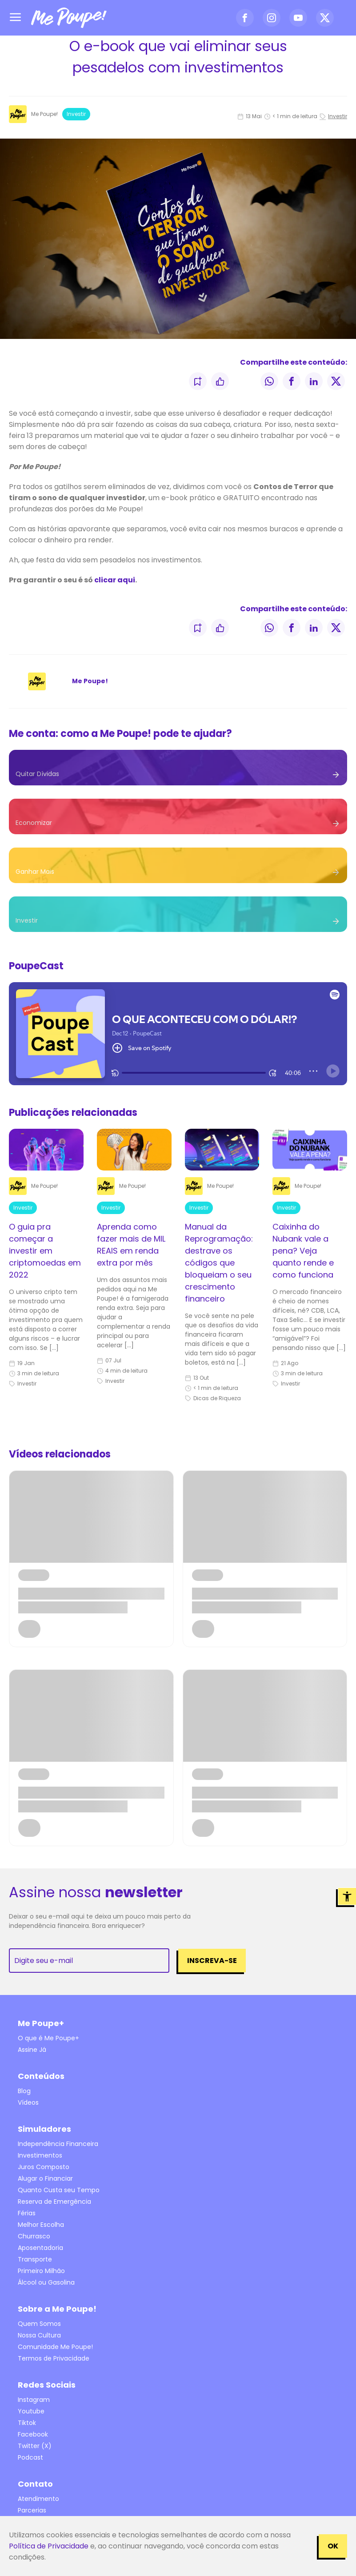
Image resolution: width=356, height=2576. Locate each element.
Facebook (33, 2434)
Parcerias (32, 2510)
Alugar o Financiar (45, 2178)
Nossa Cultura (39, 2335)
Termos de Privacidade (53, 2358)
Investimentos (40, 2155)
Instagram (34, 2399)
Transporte (35, 2259)
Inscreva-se (212, 1960)
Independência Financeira (58, 2143)
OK (333, 2546)
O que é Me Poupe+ (48, 2038)
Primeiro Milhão (41, 2270)
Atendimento (38, 2498)
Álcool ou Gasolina (46, 2282)
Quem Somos (39, 2323)
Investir (76, 114)
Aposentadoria (40, 2247)
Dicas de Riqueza (213, 1398)
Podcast (30, 2457)
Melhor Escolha (41, 2224)
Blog (24, 2090)
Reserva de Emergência (54, 2201)
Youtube (31, 2411)
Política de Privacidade (48, 2546)
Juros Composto (43, 2166)
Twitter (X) (35, 2445)
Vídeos (28, 2102)
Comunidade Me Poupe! (55, 2346)
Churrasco (34, 2236)
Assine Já (32, 2049)
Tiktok (27, 2422)
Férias (27, 2213)
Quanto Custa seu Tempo (59, 2190)
